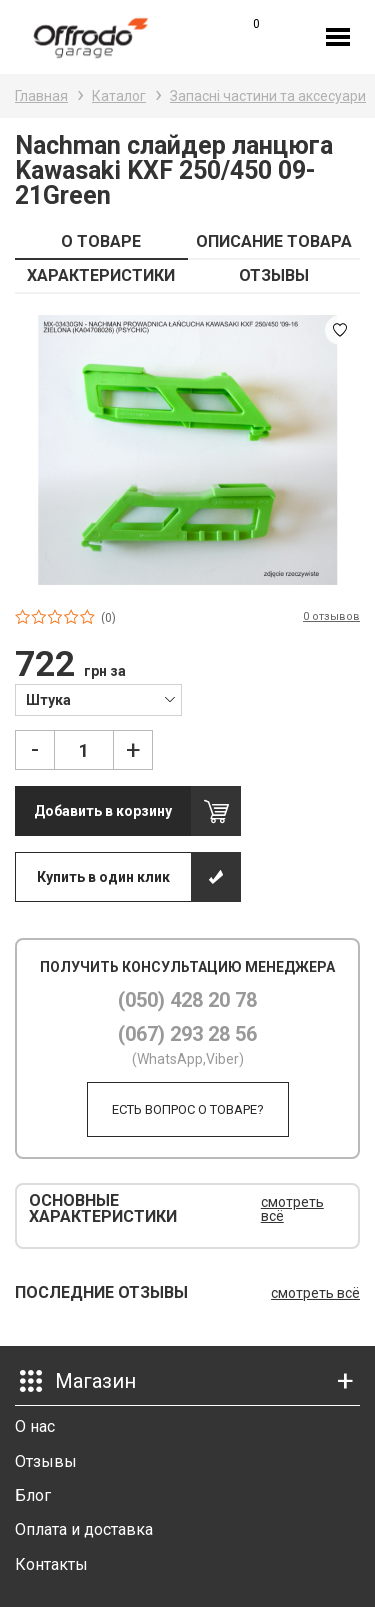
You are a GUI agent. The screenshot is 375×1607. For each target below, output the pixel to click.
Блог (33, 1495)
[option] (187, 450)
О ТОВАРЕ (101, 241)
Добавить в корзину (103, 811)
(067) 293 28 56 (187, 1034)
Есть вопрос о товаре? (188, 1109)
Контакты (51, 1564)
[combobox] (98, 699)
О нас (35, 1426)
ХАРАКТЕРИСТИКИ (101, 275)
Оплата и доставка (84, 1529)
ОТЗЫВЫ (274, 275)
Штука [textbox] (48, 700)
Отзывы (46, 1461)
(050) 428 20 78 (187, 1000)
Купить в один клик (103, 877)
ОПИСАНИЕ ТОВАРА (274, 241)
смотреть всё (292, 1209)
